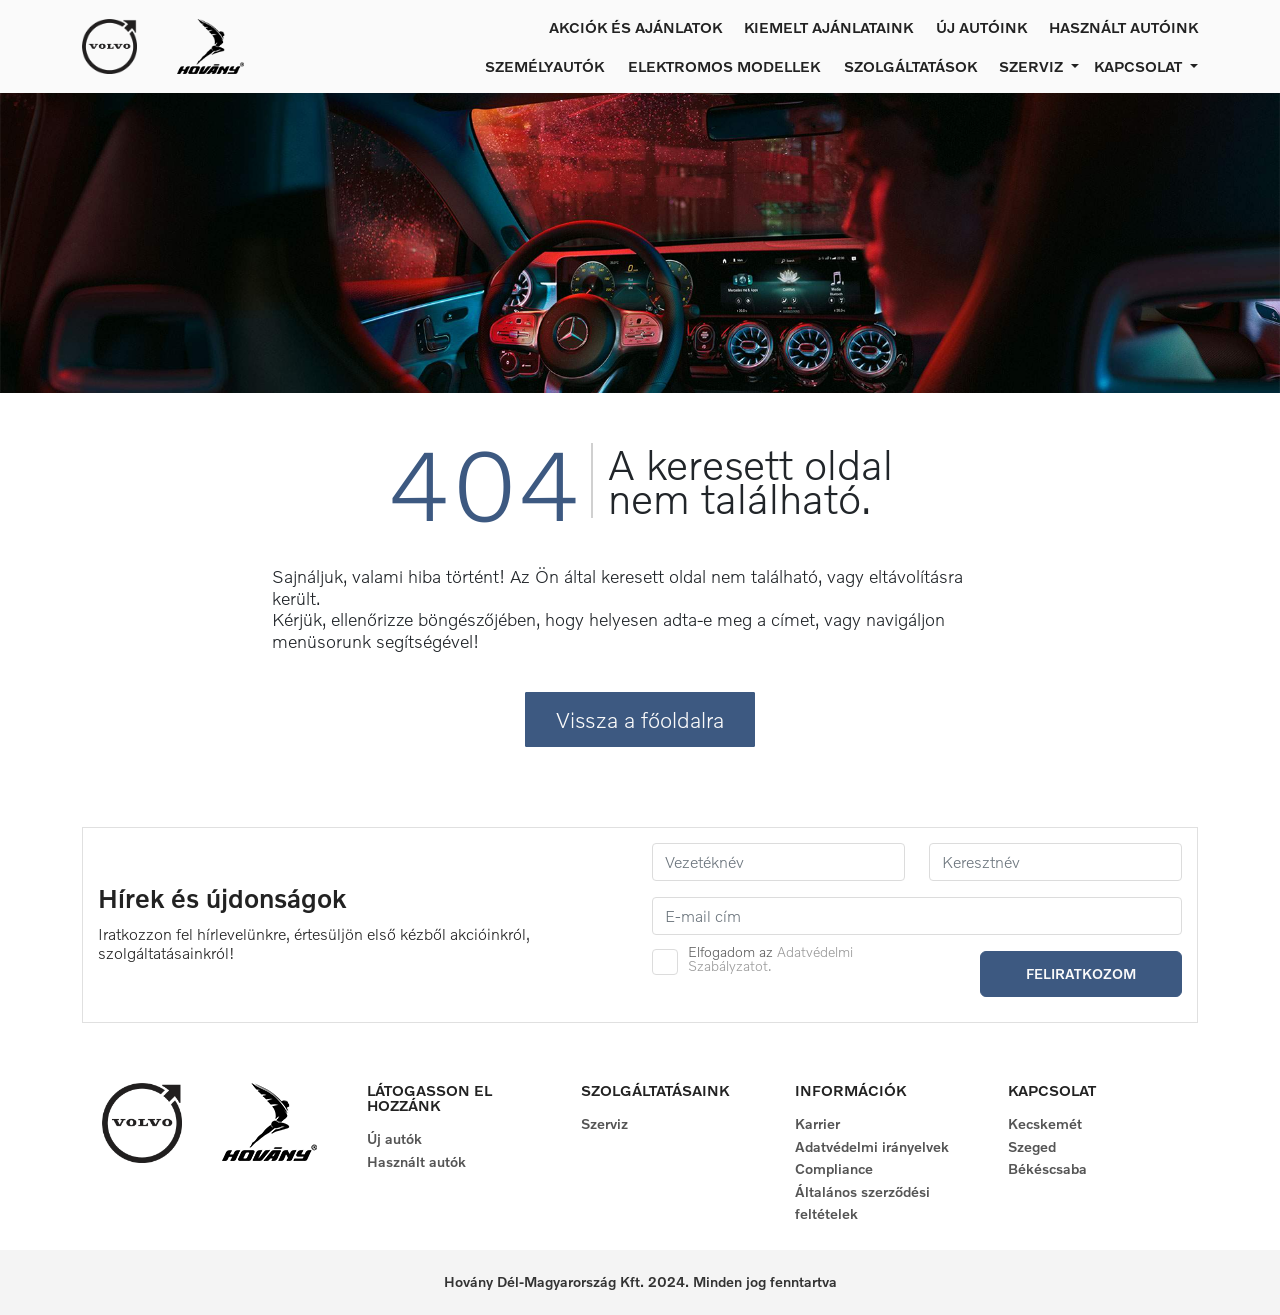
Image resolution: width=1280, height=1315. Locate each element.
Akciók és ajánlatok (635, 27)
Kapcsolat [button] (1140, 66)
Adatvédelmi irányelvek (872, 1146)
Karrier (817, 1123)
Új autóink (981, 27)
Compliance (834, 1168)
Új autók (394, 1138)
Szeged (1032, 1146)
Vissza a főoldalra (640, 719)
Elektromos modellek (724, 66)
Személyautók (544, 66)
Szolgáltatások (910, 66)
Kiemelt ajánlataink (828, 27)
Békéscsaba (1047, 1168)
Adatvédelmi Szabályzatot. (770, 958)
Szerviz (604, 1123)
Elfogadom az (770, 959)
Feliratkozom (1081, 973)
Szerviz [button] (1033, 66)
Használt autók (416, 1161)
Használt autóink (1123, 27)
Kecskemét (1045, 1123)
